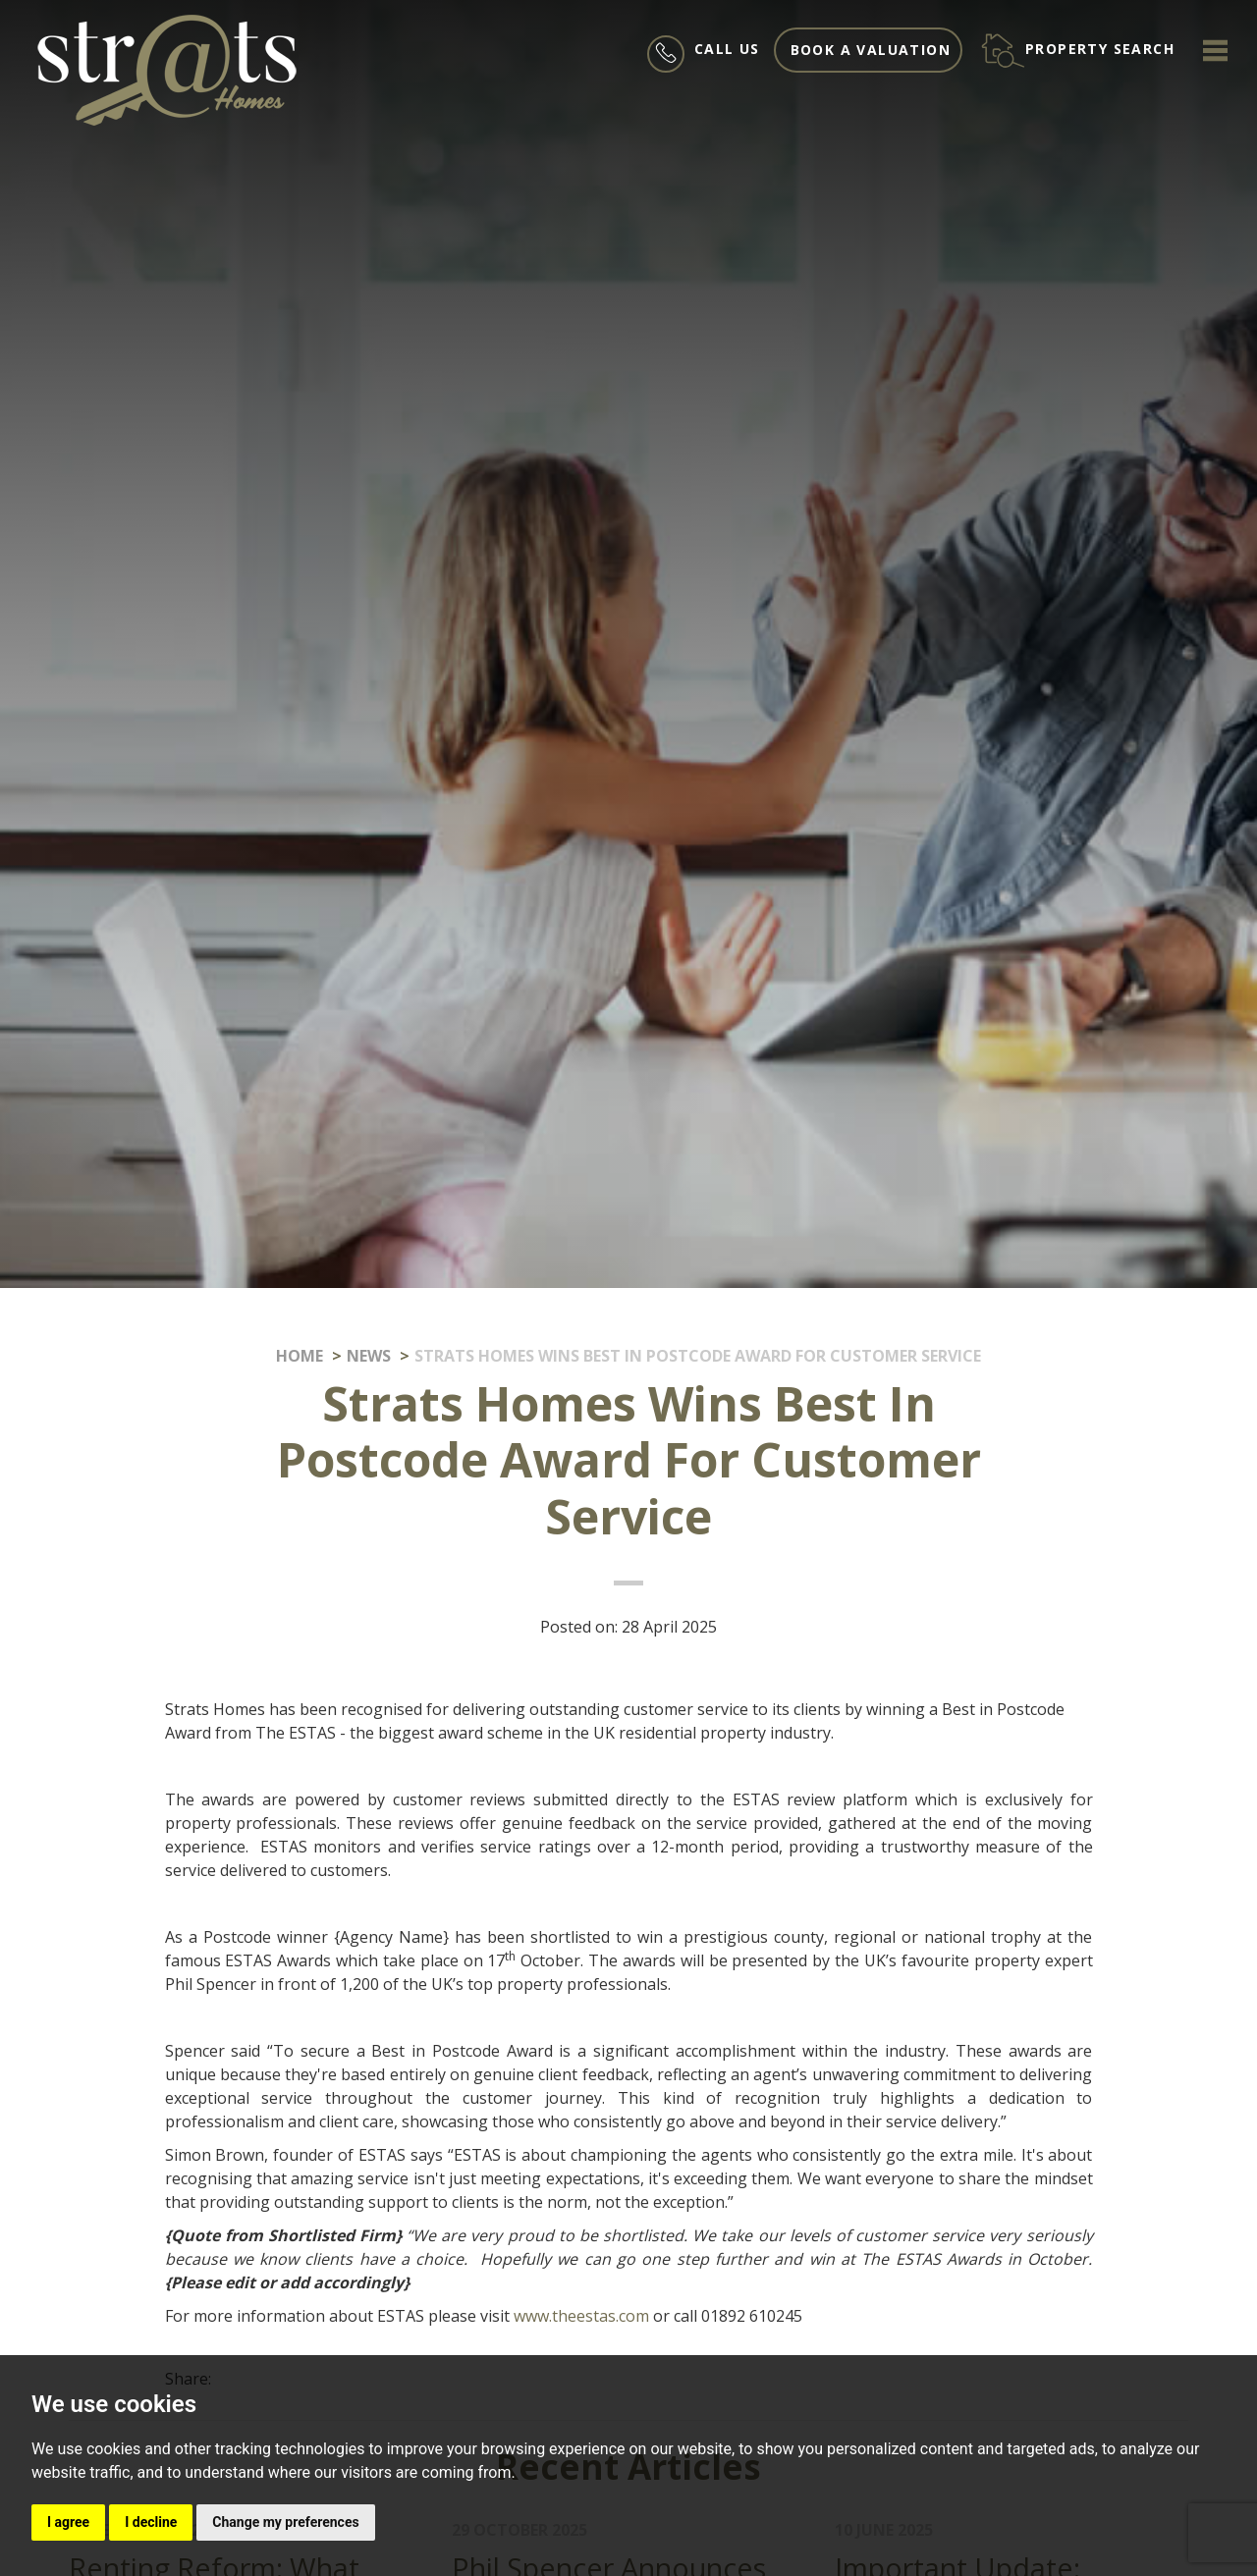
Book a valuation (871, 49)
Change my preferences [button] (285, 2522)
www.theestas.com (581, 2316)
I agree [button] (68, 2522)
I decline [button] (151, 2522)
